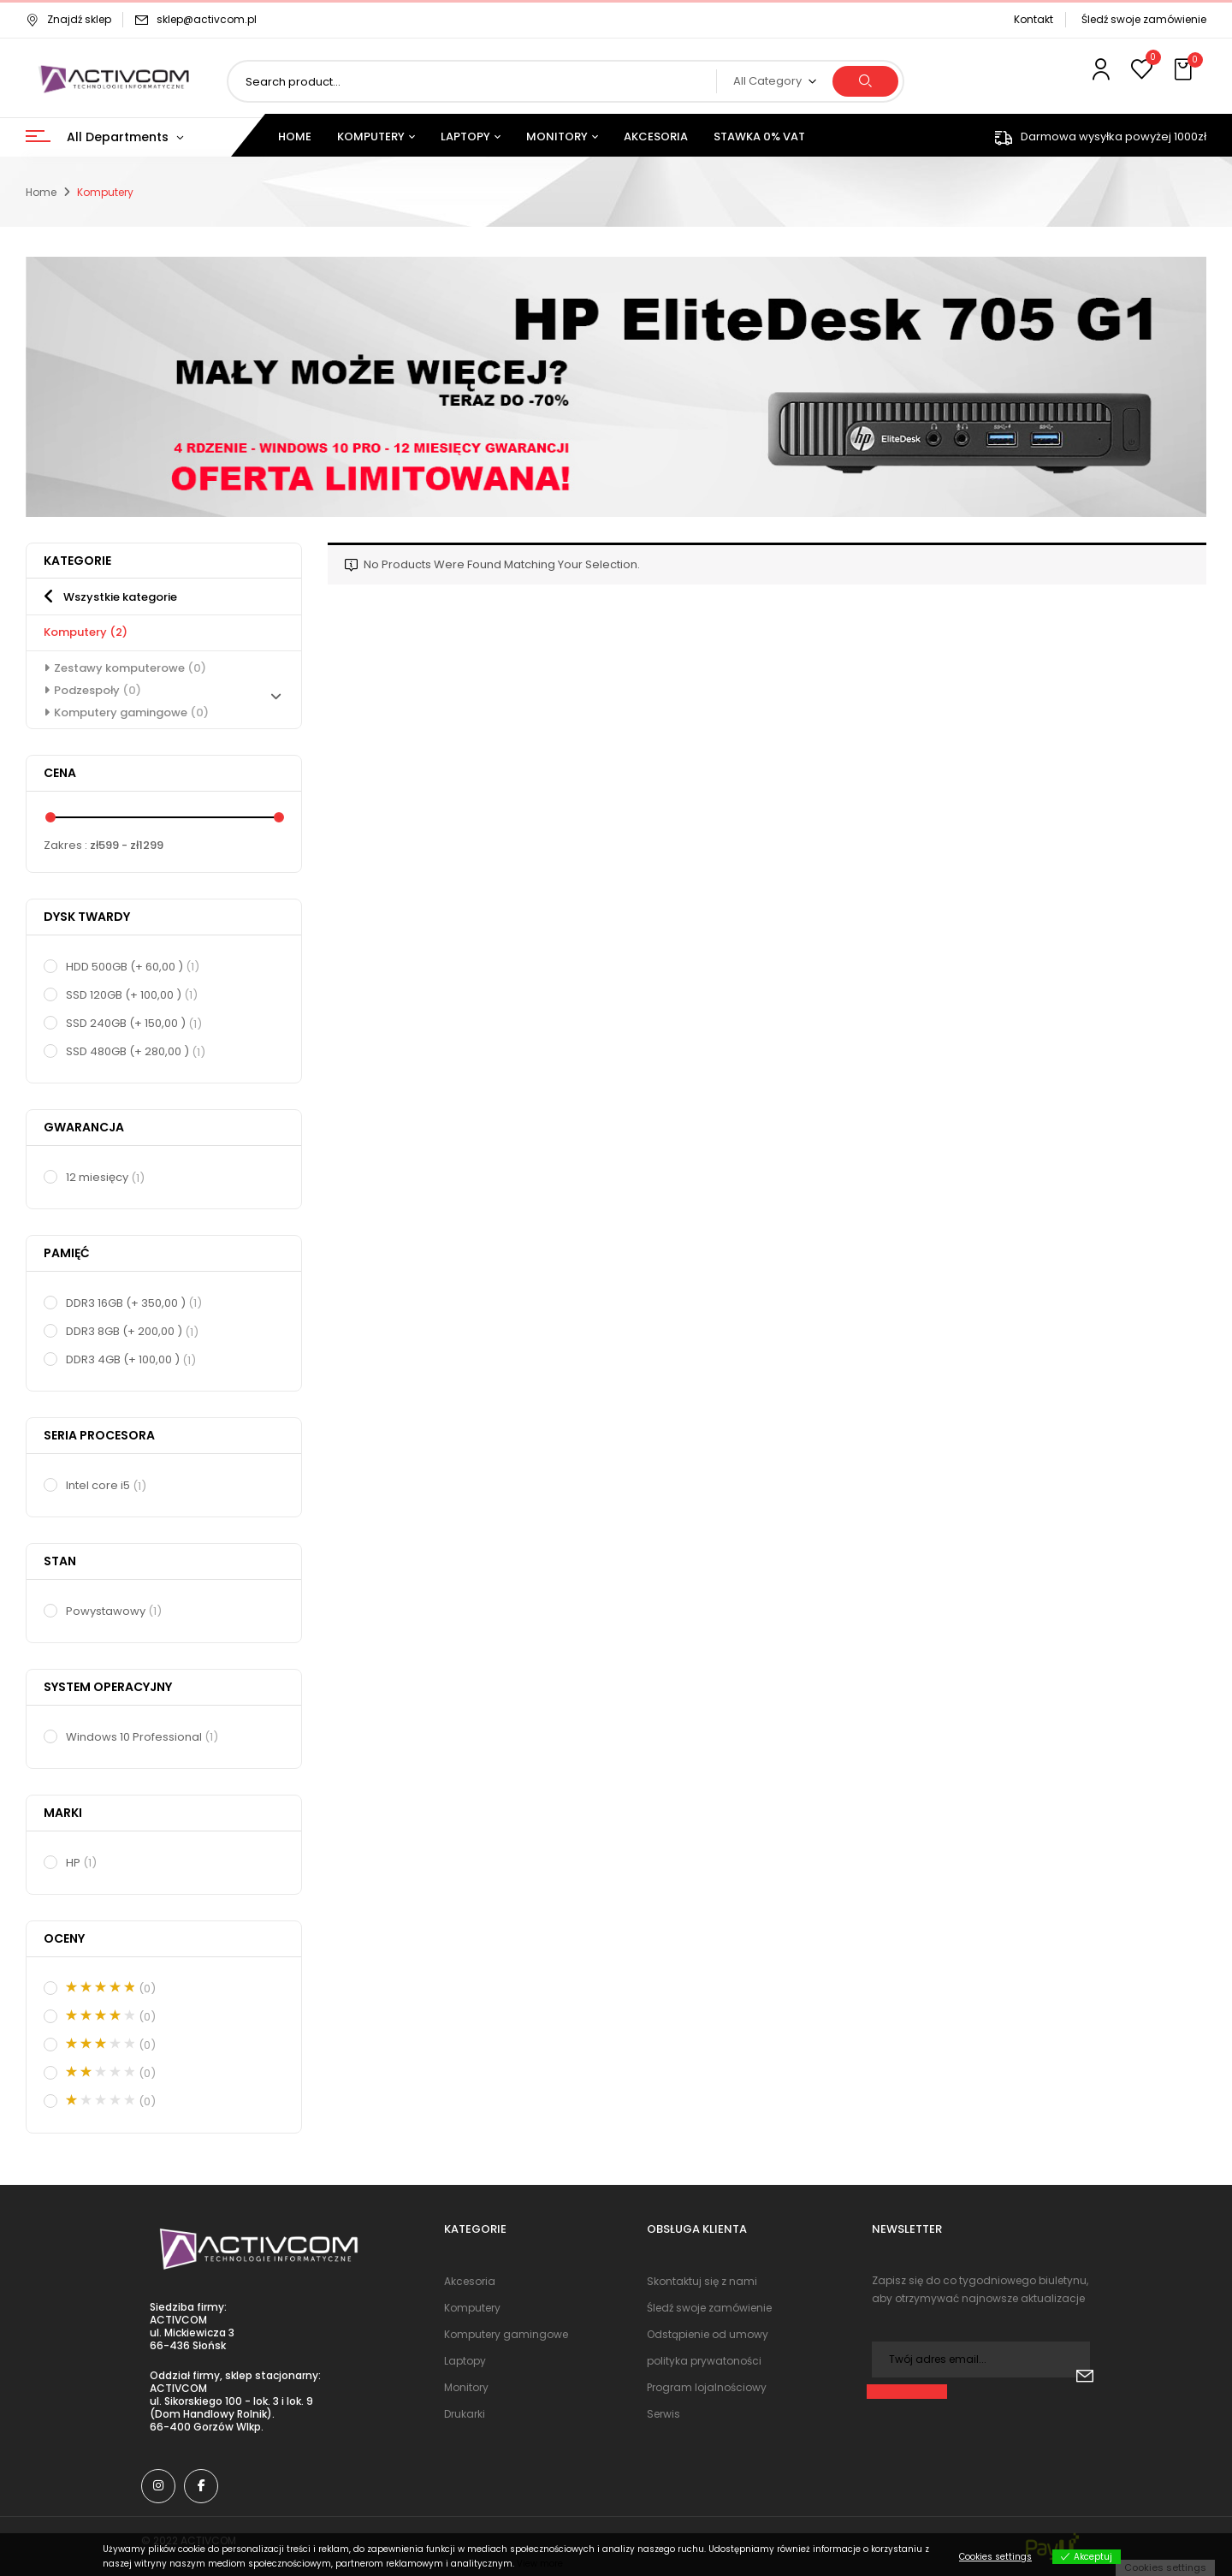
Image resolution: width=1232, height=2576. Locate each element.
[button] (1185, 70)
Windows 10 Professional (143, 1737)
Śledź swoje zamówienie (1143, 19)
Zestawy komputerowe (130, 668)
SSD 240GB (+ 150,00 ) (135, 1023)
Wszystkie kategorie (120, 597)
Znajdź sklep (68, 19)
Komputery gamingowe (131, 712)
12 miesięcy (106, 1177)
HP (82, 1863)
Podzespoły (97, 690)
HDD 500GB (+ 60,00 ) (133, 967)
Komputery (85, 632)
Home (41, 192)
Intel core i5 (107, 1485)
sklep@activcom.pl (207, 19)
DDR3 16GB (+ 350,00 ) (135, 1303)
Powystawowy (114, 1611)
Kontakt (1033, 19)
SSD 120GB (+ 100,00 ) (132, 995)
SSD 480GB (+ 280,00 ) (136, 1051)
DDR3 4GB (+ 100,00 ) (132, 1359)
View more (540, 2563)
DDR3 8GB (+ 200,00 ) (133, 1331)
